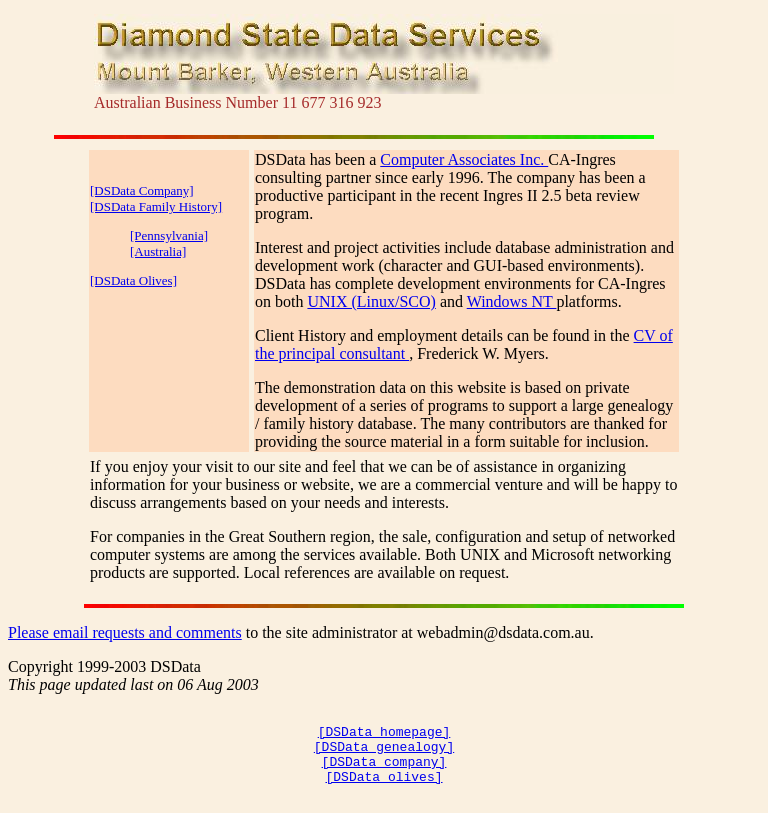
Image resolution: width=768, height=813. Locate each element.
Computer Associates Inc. (464, 159)
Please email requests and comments (125, 632)
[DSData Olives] (133, 280)
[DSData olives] (383, 791)
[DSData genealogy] (384, 755)
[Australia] (158, 251)
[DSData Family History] (156, 206)
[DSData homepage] (384, 737)
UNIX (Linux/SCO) (371, 301)
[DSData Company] (142, 190)
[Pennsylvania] (169, 235)
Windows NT (512, 301)
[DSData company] (384, 773)
